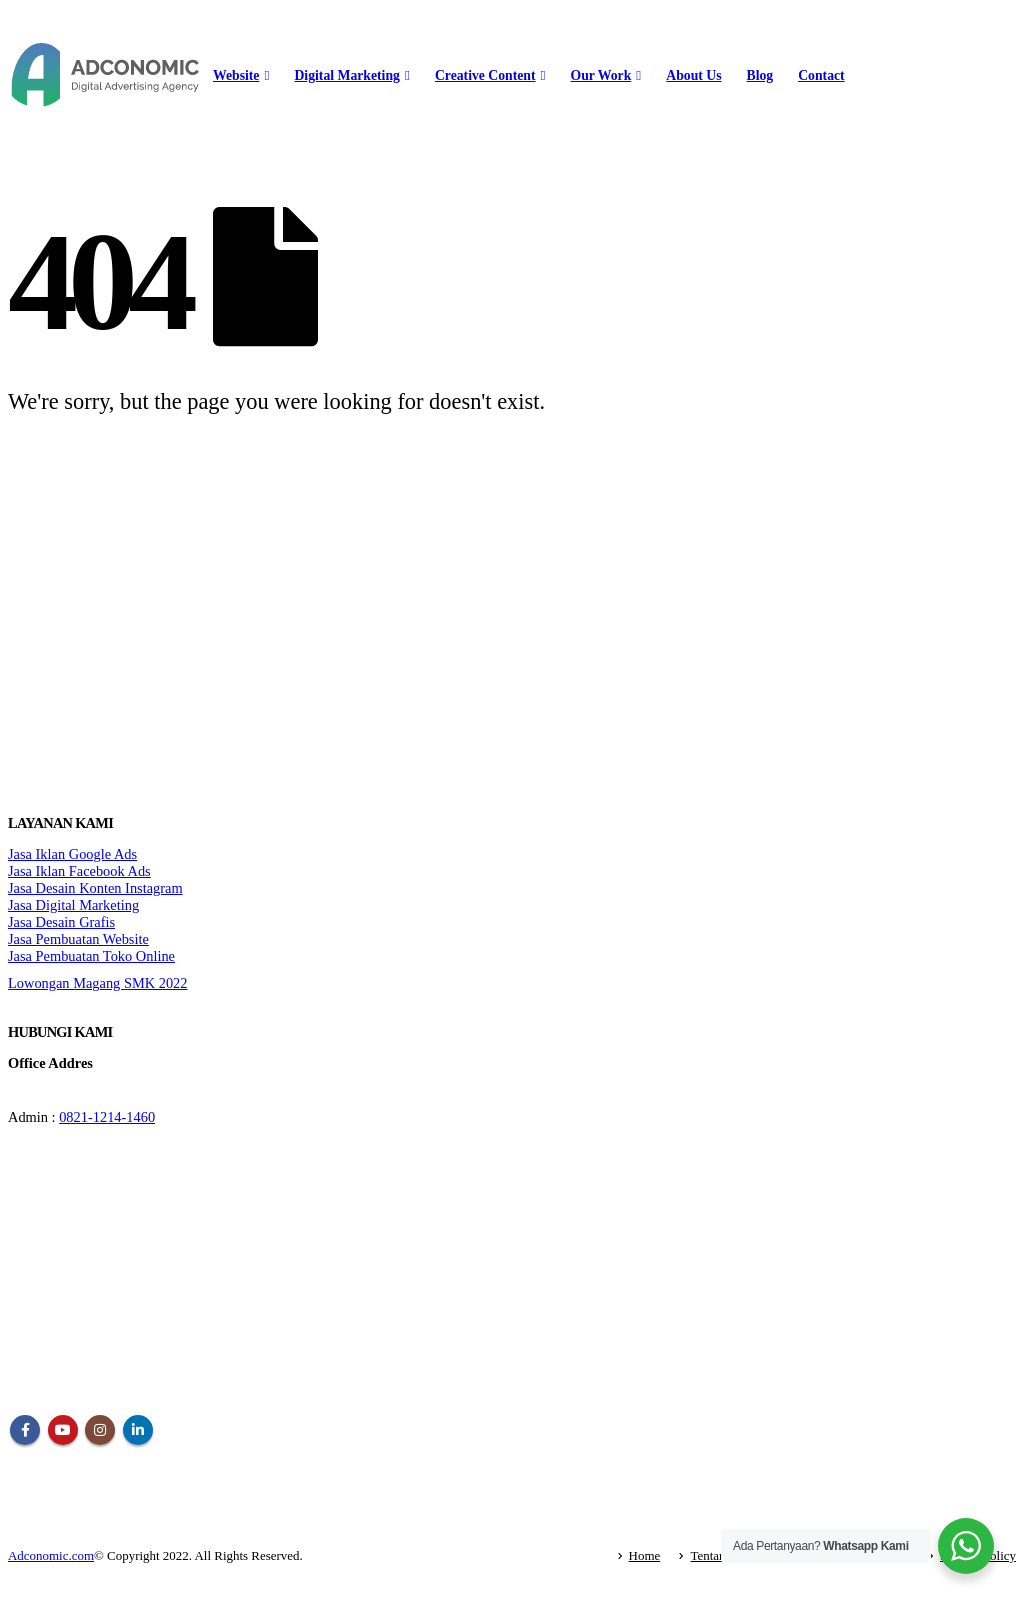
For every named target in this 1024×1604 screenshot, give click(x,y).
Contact (821, 75)
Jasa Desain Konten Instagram (95, 888)
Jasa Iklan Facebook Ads (79, 871)
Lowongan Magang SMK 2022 (97, 983)
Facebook (25, 1430)
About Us (693, 75)
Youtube (63, 1430)
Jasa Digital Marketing (73, 905)
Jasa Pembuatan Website (78, 939)
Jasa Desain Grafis (61, 922)
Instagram (100, 1430)
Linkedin (138, 1430)
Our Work (601, 75)
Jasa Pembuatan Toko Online (91, 956)
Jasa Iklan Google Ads (72, 854)
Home (645, 1555)
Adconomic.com (51, 1555)
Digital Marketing (346, 75)
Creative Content (485, 75)
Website (236, 75)
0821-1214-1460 (107, 1117)
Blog (760, 75)
